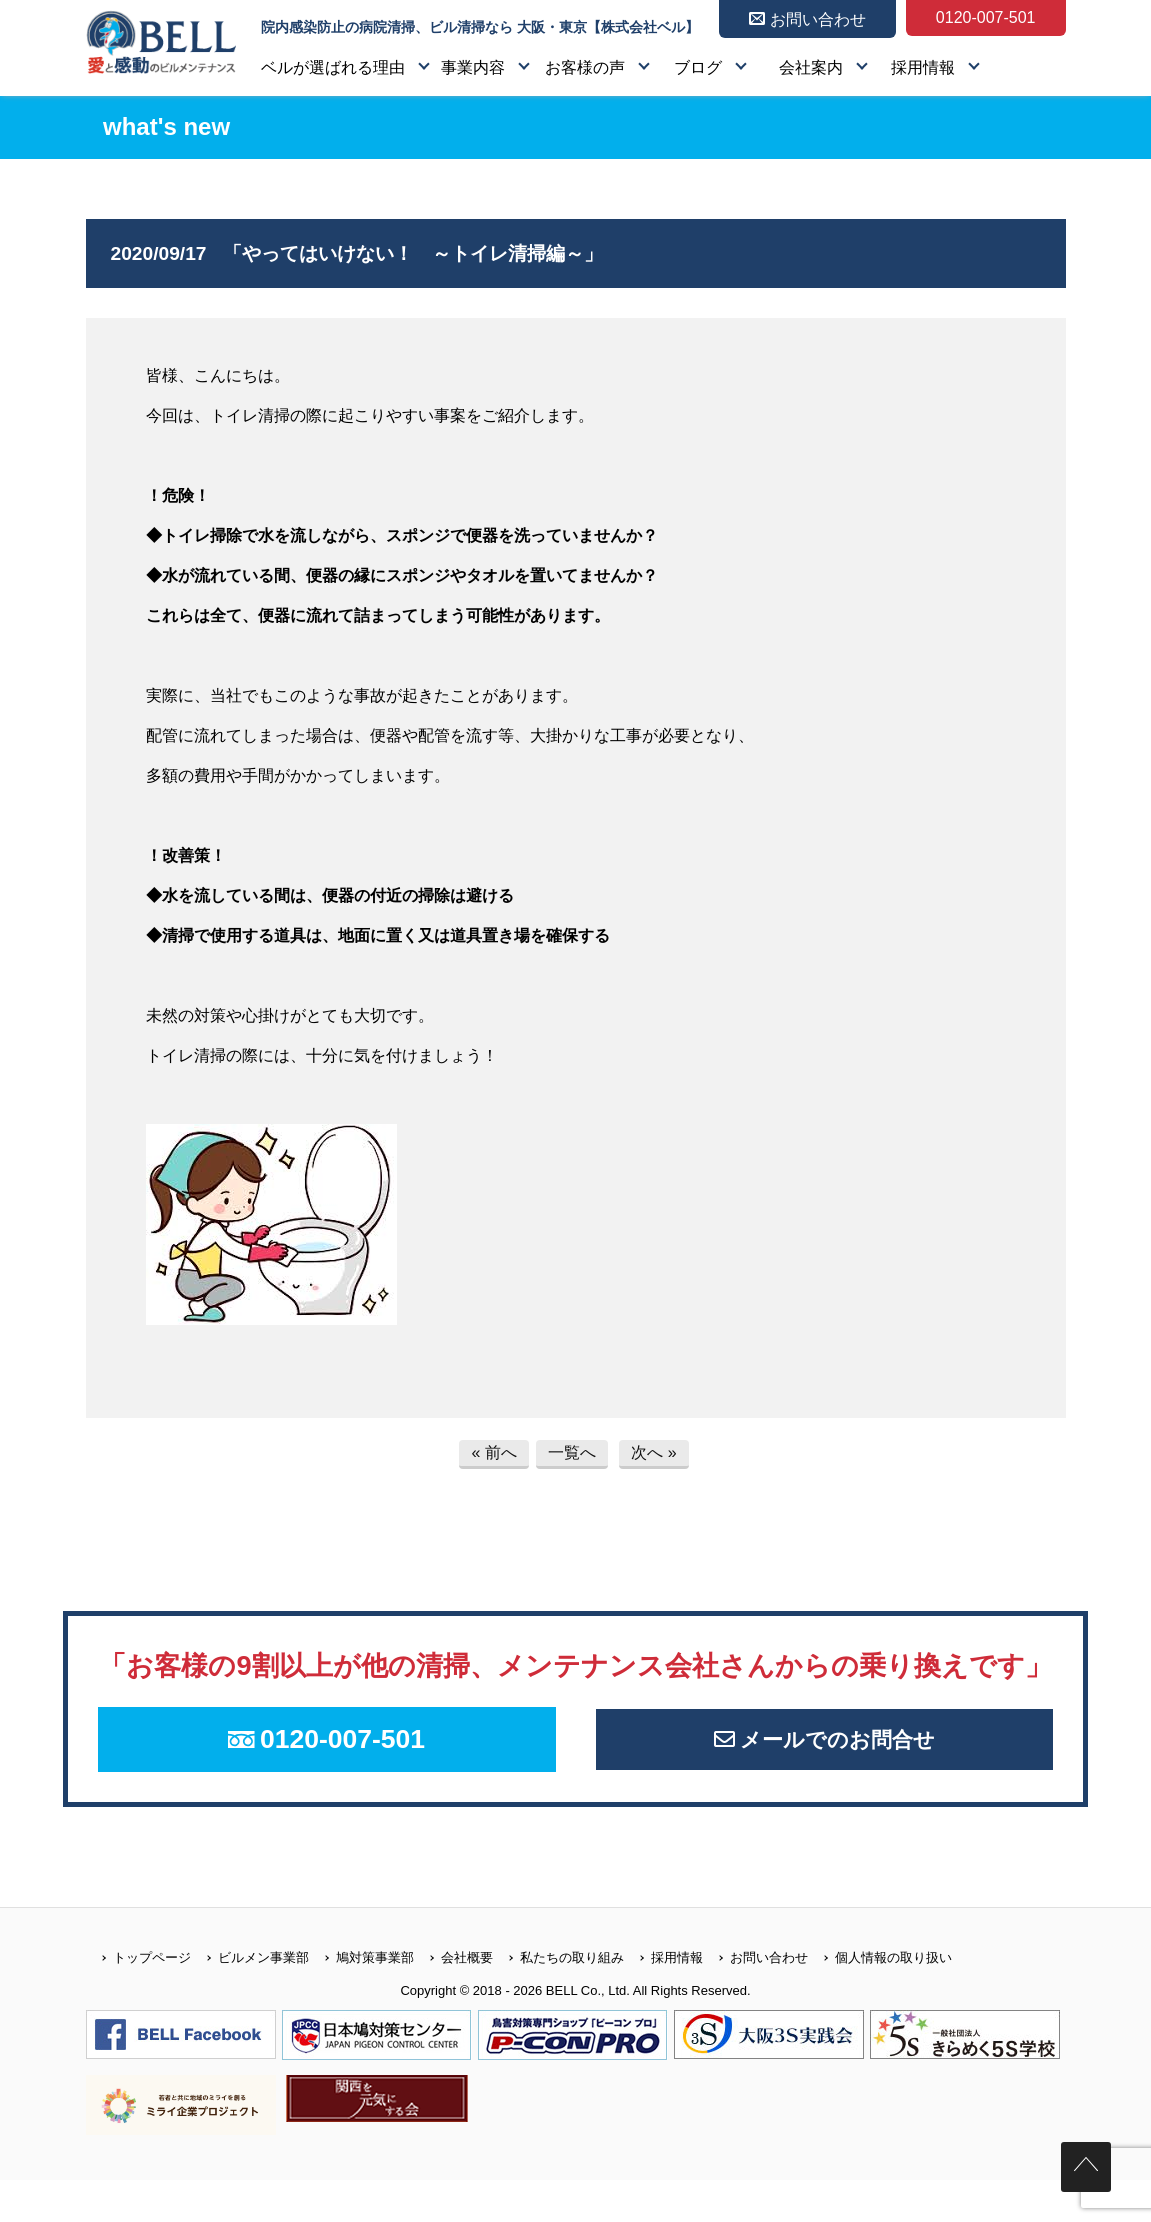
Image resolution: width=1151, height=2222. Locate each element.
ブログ (698, 67)
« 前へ (493, 1452)
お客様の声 (585, 67)
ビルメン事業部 (250, 1999)
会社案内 (811, 67)
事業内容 (473, 67)
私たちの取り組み (558, 1999)
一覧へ (572, 1452)
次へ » (653, 1452)
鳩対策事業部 (361, 1999)
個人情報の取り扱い (880, 1999)
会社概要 (453, 1999)
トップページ (138, 1999)
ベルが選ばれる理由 (333, 67)
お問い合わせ (755, 1999)
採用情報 (923, 67)
